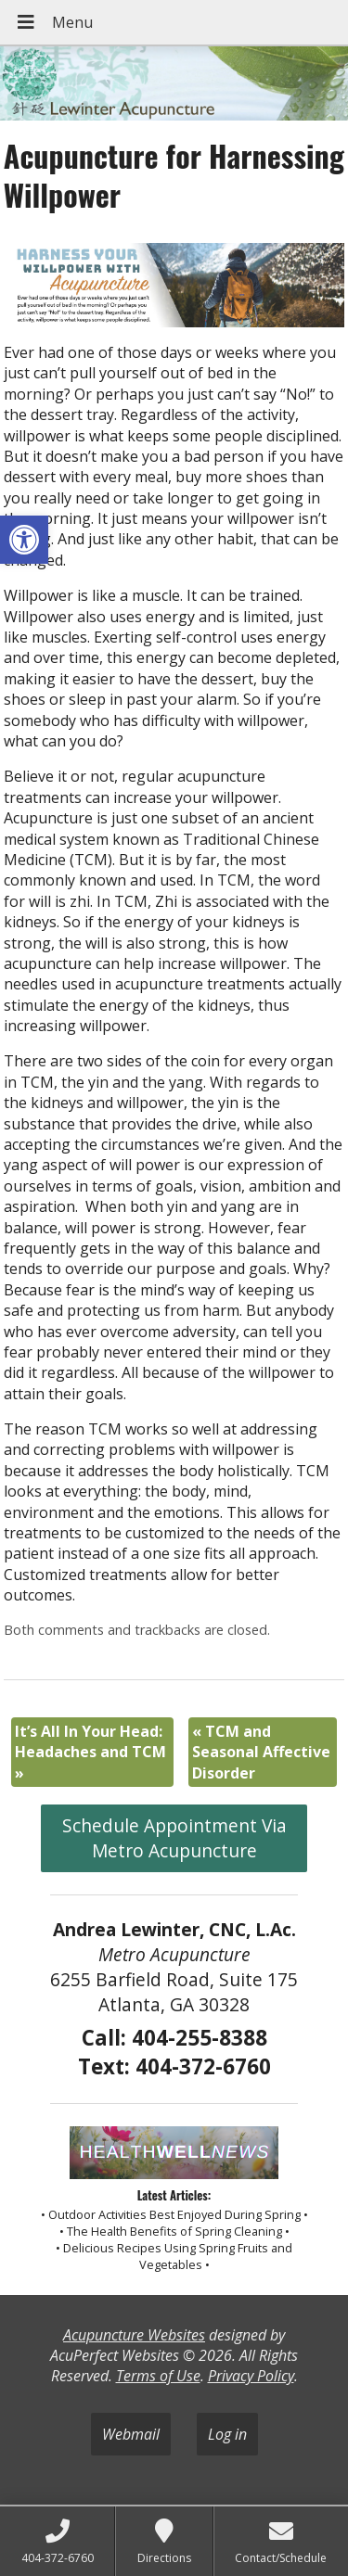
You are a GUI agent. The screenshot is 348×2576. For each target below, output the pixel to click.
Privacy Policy (251, 2376)
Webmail (131, 2434)
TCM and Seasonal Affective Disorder (261, 1752)
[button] (24, 540)
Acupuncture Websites (134, 2335)
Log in (227, 2434)
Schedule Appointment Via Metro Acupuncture (174, 1838)
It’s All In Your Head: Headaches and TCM (90, 1752)
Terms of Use (158, 2376)
